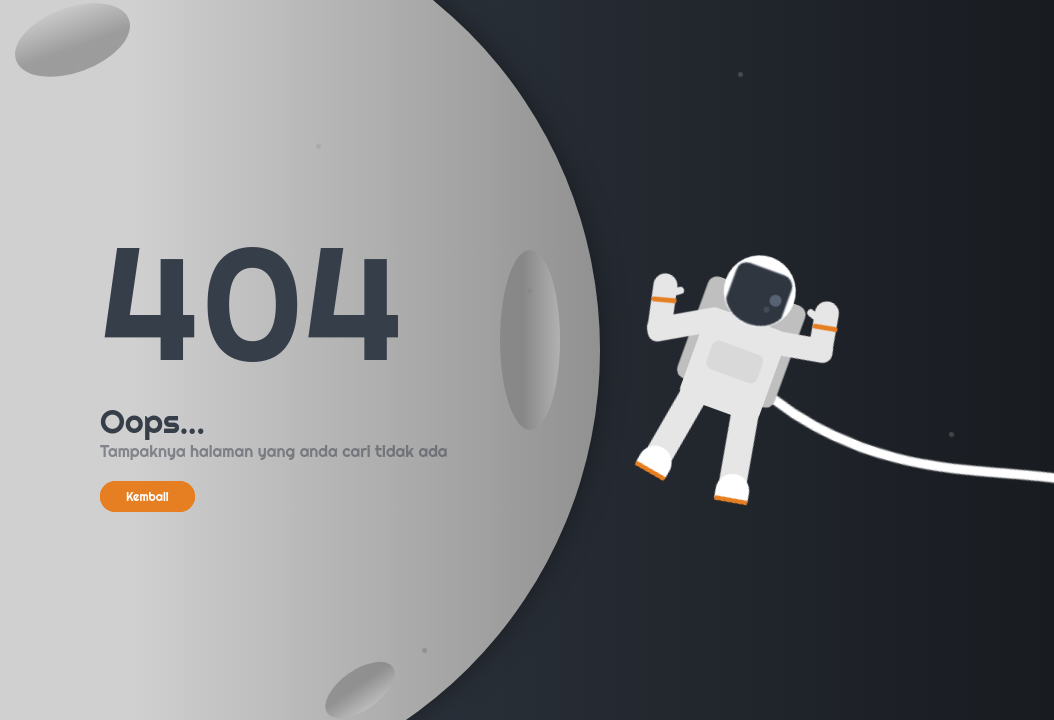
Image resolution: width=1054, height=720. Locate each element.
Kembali (147, 496)
